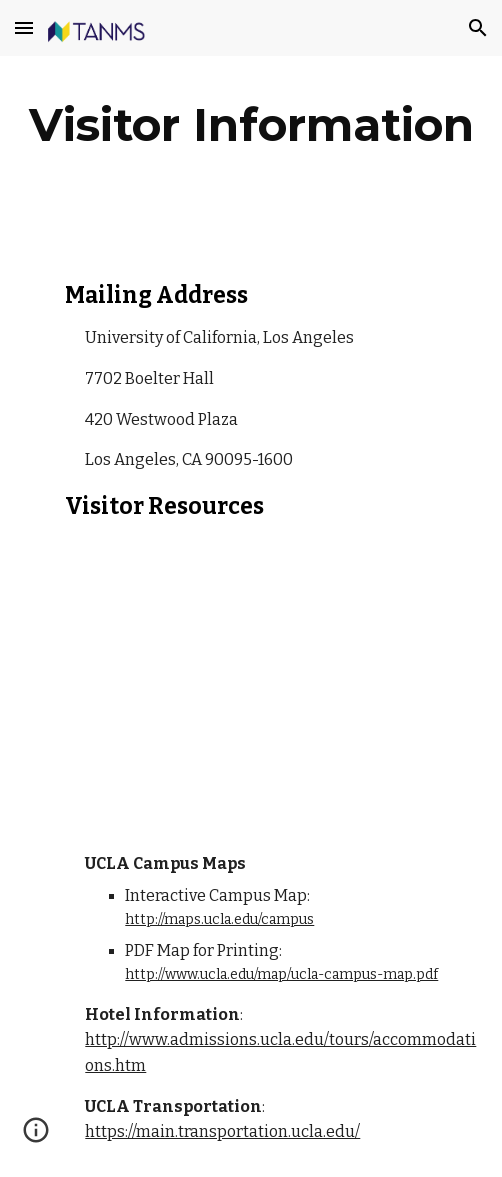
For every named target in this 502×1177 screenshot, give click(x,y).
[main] (250, 125)
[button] (24, 27)
